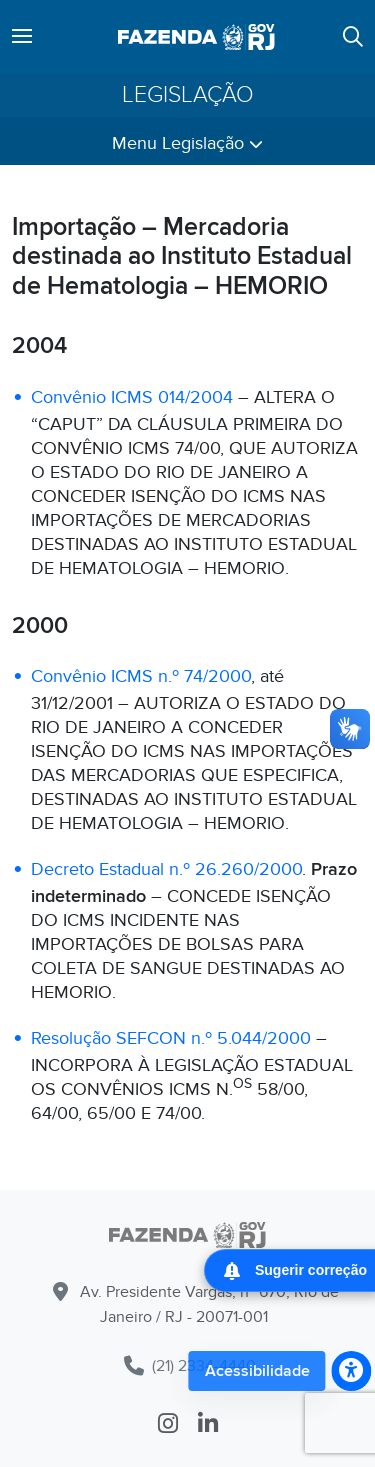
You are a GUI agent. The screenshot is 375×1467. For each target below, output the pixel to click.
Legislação (188, 95)
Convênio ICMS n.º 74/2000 (141, 676)
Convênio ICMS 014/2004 (132, 397)
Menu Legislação (187, 143)
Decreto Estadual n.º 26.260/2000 (166, 869)
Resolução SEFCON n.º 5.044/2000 (171, 1038)
